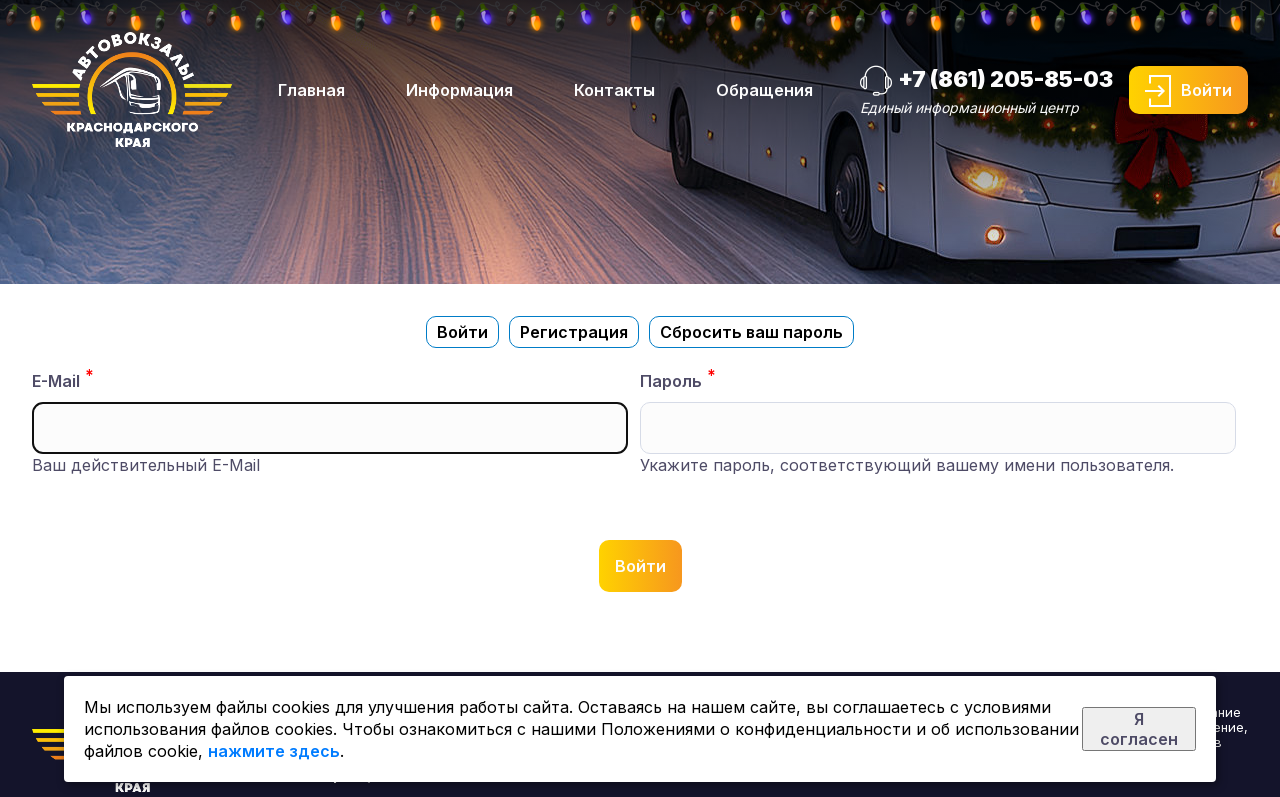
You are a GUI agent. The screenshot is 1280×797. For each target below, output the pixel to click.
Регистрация (574, 332)
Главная (311, 90)
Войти (1206, 90)
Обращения (764, 90)
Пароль (671, 381)
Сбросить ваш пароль (751, 332)
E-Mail (56, 381)
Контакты (614, 90)
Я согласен (1139, 729)
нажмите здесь (274, 751)
